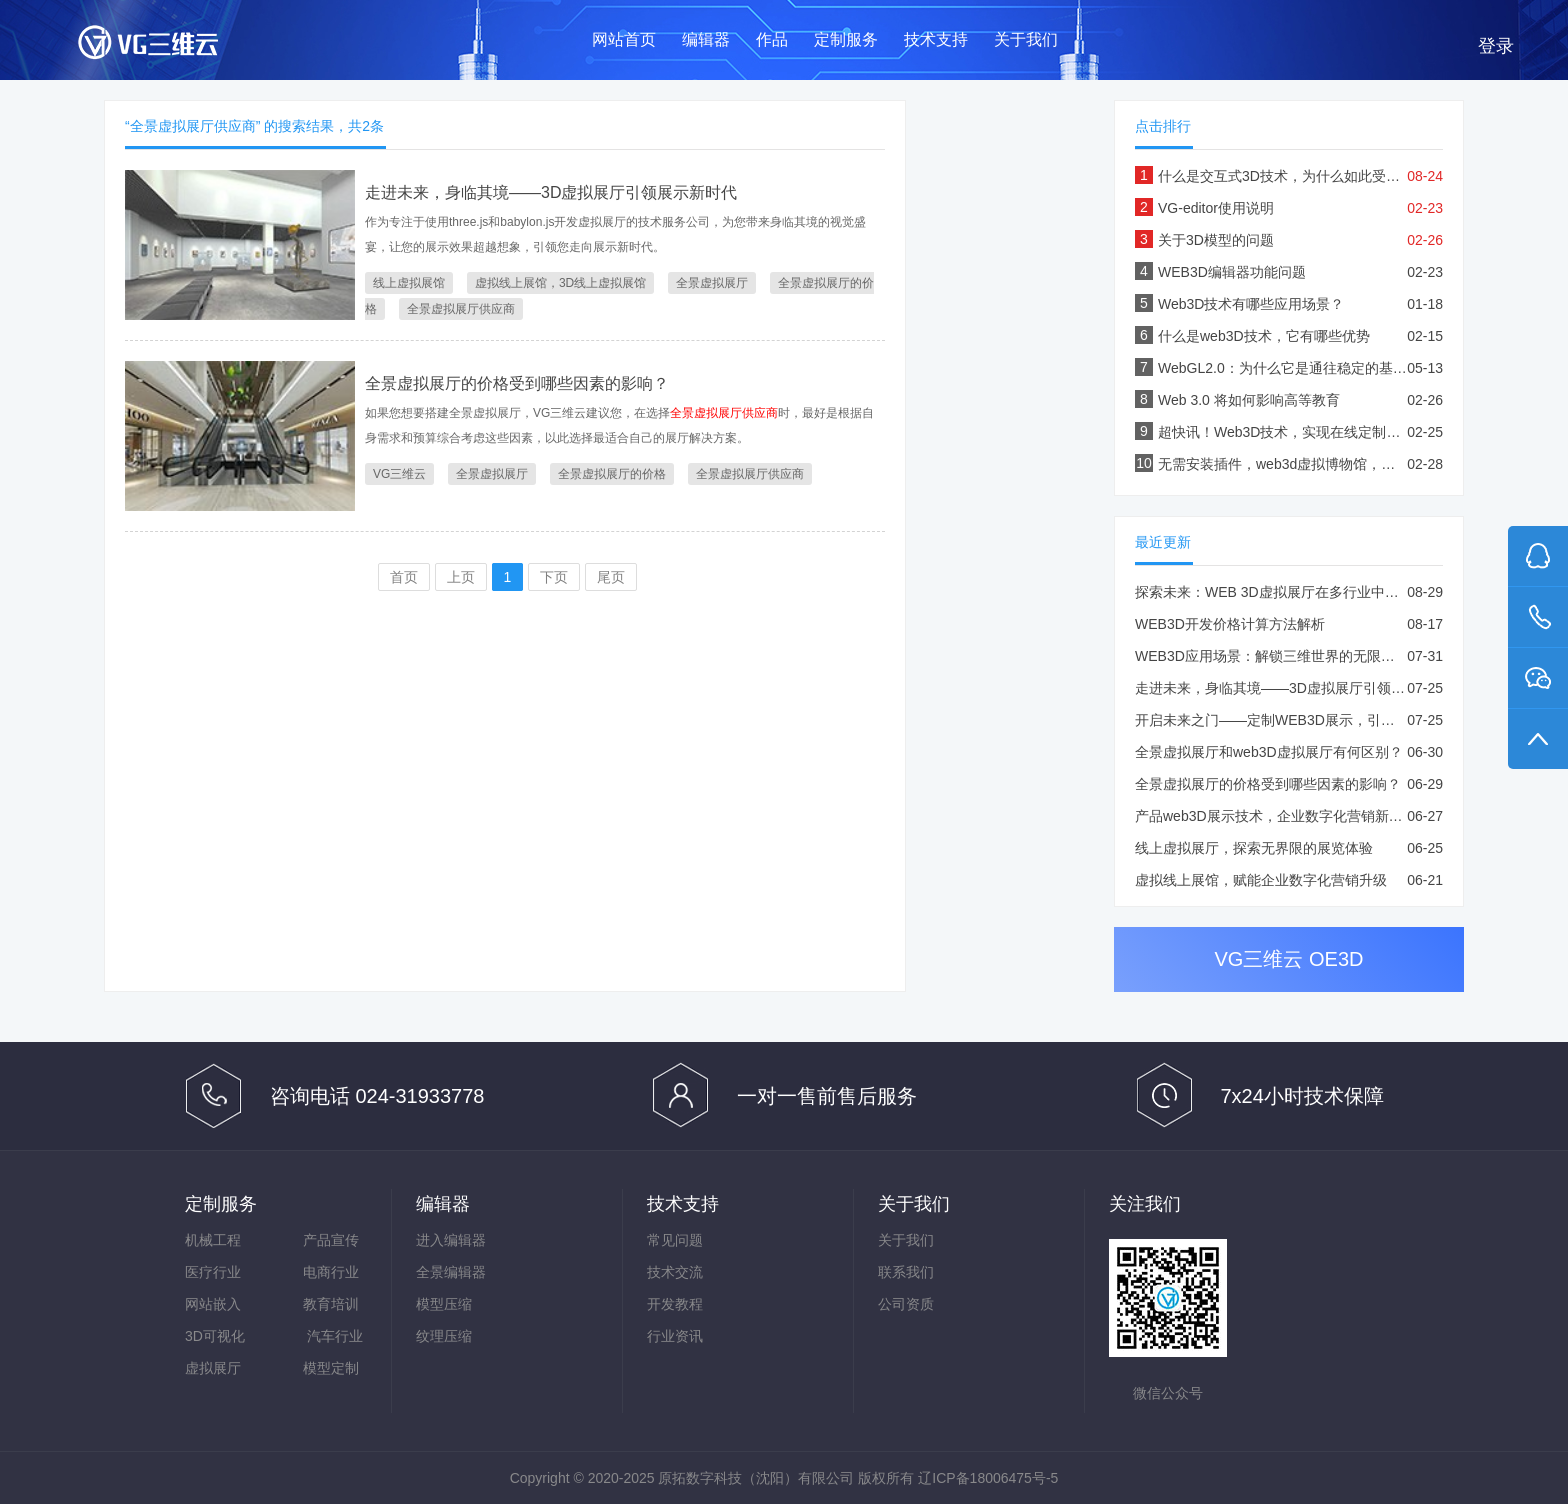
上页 (461, 577)
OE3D (1336, 959)
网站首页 (624, 39)
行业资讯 (675, 1336)
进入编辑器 (451, 1240)
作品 (772, 39)
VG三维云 (168, 46)
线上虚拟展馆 (409, 283)
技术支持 (936, 39)
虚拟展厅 (213, 1368)
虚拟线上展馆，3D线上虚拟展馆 (560, 283)
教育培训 (331, 1304)
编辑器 (706, 39)
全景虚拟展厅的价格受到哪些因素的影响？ (517, 383)
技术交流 (675, 1272)
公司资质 (906, 1304)
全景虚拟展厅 (712, 283)
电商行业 (331, 1272)
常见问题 (675, 1240)
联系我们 (906, 1272)
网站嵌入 (213, 1304)
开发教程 (675, 1304)
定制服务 (846, 39)
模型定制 (331, 1368)
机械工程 (213, 1240)
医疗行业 (213, 1272)
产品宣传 (331, 1240)
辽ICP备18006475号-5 (988, 1478)
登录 (1496, 46)
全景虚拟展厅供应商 (461, 309)
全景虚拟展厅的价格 (612, 474)
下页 (554, 577)
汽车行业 (335, 1336)
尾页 (611, 577)
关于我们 (1026, 39)
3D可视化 (215, 1336)
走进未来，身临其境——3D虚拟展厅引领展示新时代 (551, 192)
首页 (404, 577)
